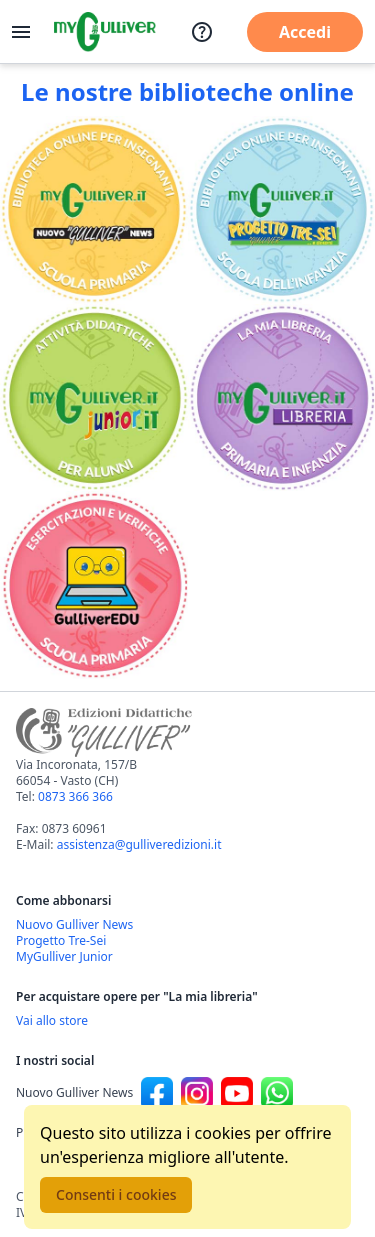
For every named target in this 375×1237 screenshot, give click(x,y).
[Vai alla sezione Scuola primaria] (94, 210)
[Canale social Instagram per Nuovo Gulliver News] (197, 1093)
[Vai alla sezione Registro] (94, 585)
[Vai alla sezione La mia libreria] (282, 398)
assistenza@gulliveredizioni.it (139, 844)
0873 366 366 (75, 796)
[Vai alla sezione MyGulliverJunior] (94, 398)
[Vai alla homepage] (105, 32)
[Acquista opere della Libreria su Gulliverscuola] (187, 1021)
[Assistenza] (202, 32)
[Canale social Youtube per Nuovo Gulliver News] (237, 1093)
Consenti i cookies (116, 1194)
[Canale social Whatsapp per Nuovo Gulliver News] (277, 1093)
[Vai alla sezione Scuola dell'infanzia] (282, 210)
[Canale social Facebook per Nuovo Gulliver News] (157, 1093)
